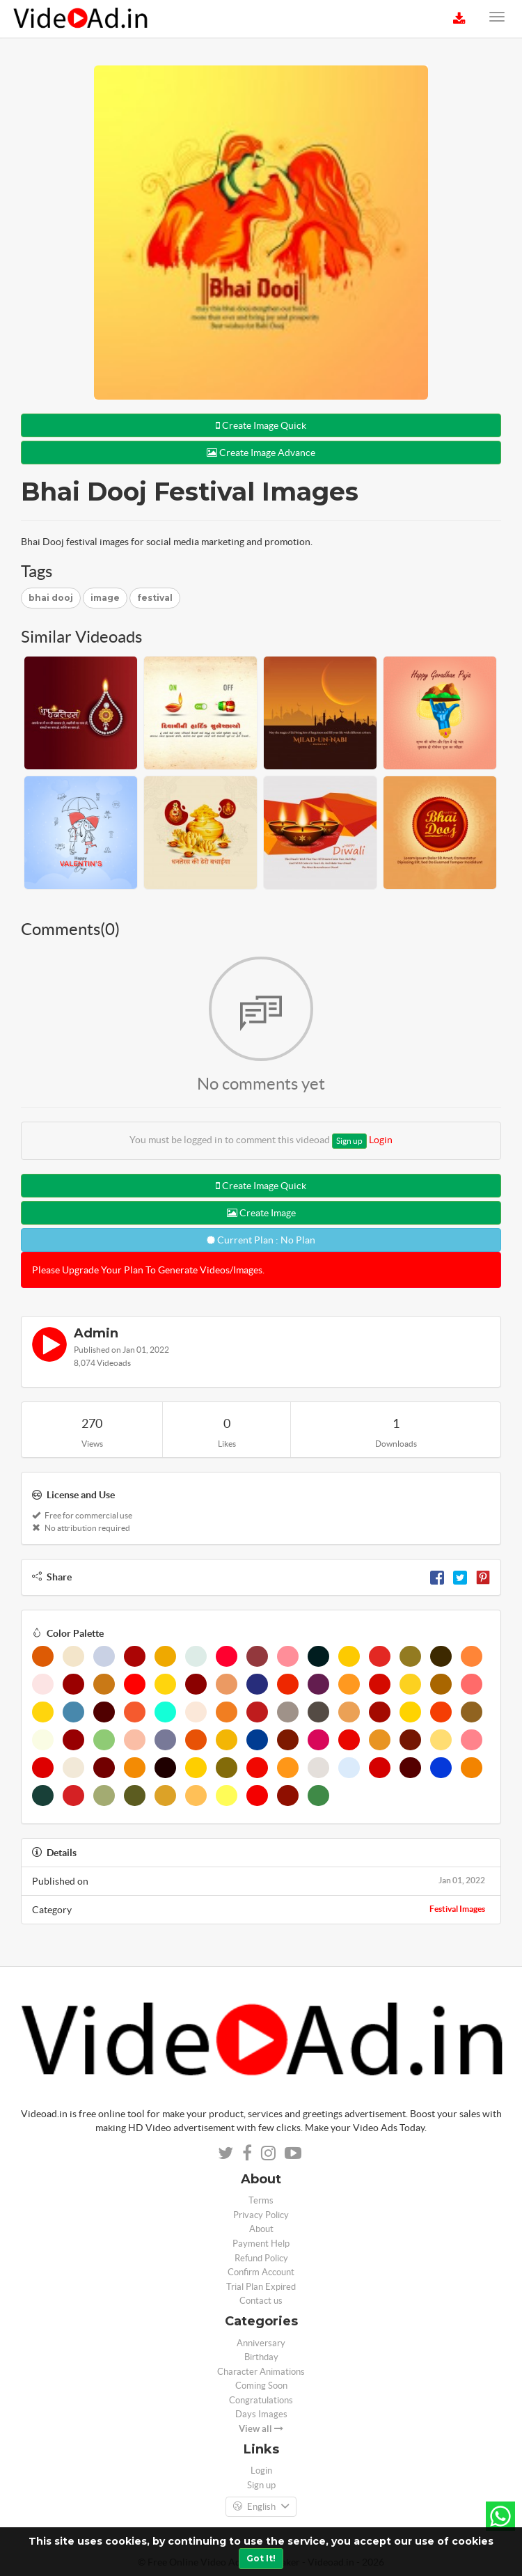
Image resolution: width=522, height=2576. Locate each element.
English (261, 2507)
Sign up (349, 1140)
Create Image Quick (261, 425)
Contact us (261, 2300)
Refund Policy (261, 2258)
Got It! (261, 2558)
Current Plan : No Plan (261, 1240)
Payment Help (261, 2243)
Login (381, 1139)
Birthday (261, 2357)
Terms (261, 2200)
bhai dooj (51, 597)
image (105, 597)
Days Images (261, 2414)
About (261, 2229)
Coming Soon (261, 2385)
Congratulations (261, 2400)
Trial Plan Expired (261, 2287)
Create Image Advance (261, 452)
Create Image (261, 1212)
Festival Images (457, 1908)
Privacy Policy (261, 2215)
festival (155, 597)
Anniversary (261, 2343)
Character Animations (261, 2371)
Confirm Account (261, 2272)
